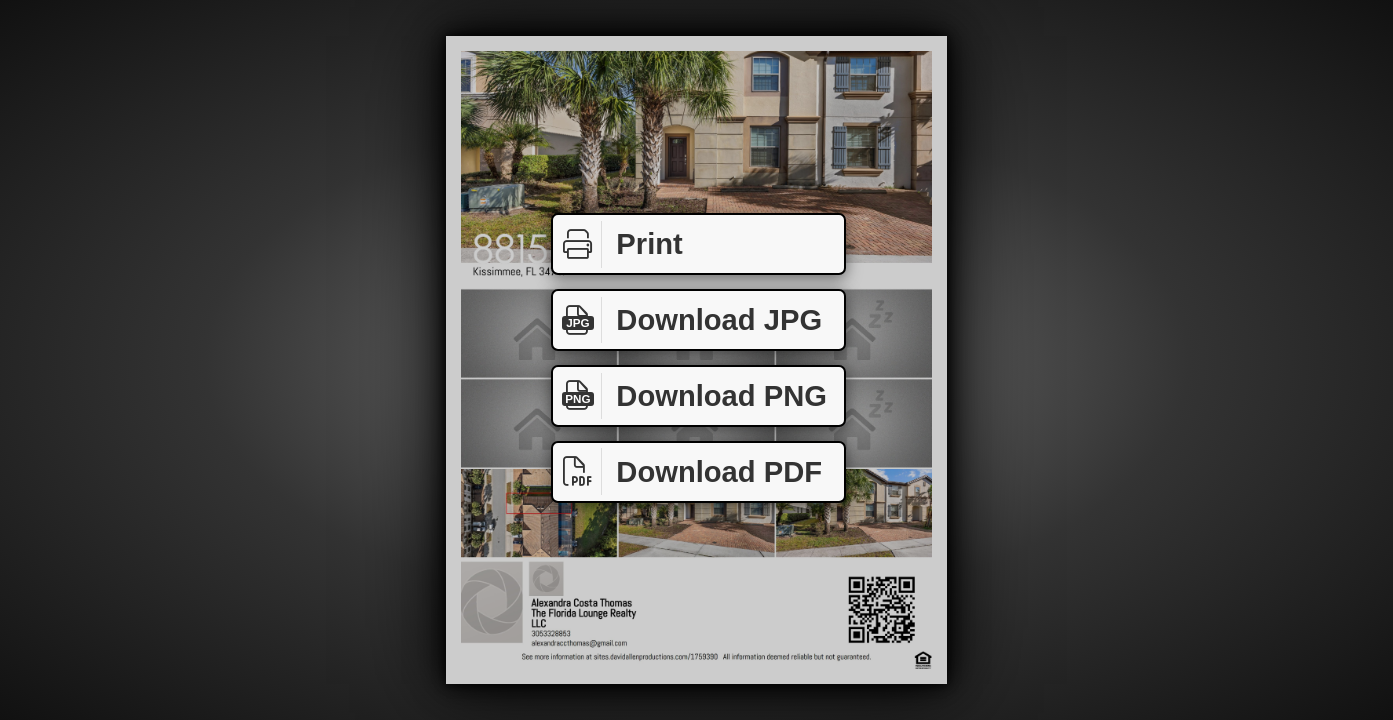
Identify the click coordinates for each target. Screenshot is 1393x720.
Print (618, 244)
